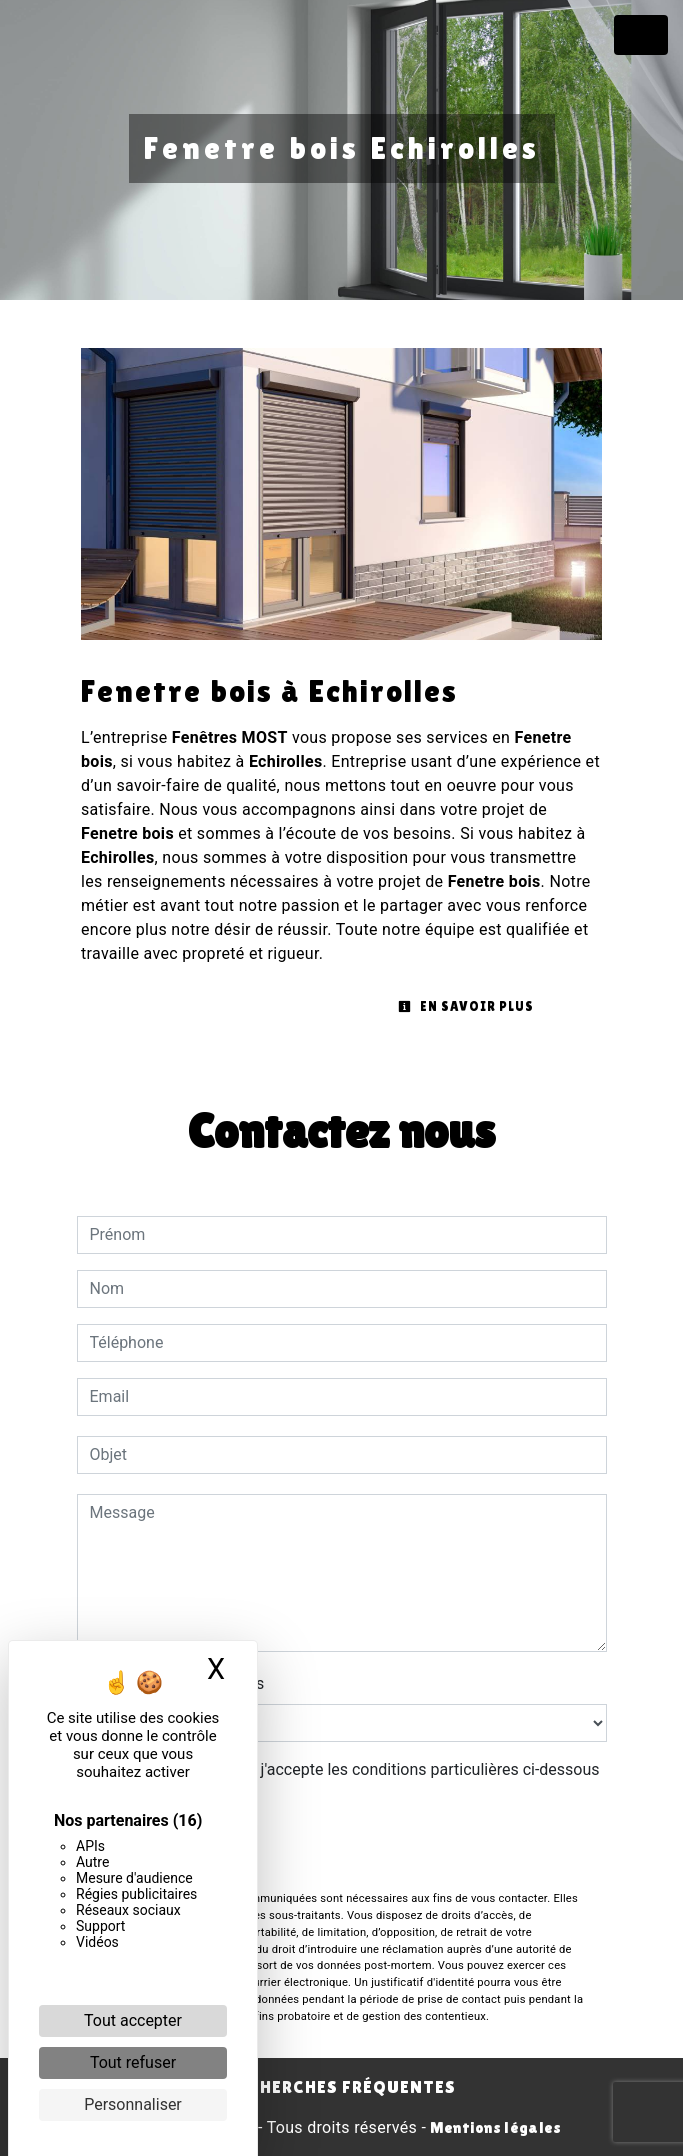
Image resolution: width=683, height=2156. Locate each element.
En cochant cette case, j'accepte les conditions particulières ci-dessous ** (348, 1781)
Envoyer (342, 1850)
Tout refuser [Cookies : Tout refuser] (133, 2062)
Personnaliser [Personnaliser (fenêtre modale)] (133, 2104)
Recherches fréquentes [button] (341, 2087)
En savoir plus (466, 1006)
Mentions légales (493, 2127)
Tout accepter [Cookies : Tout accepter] (133, 2020)
